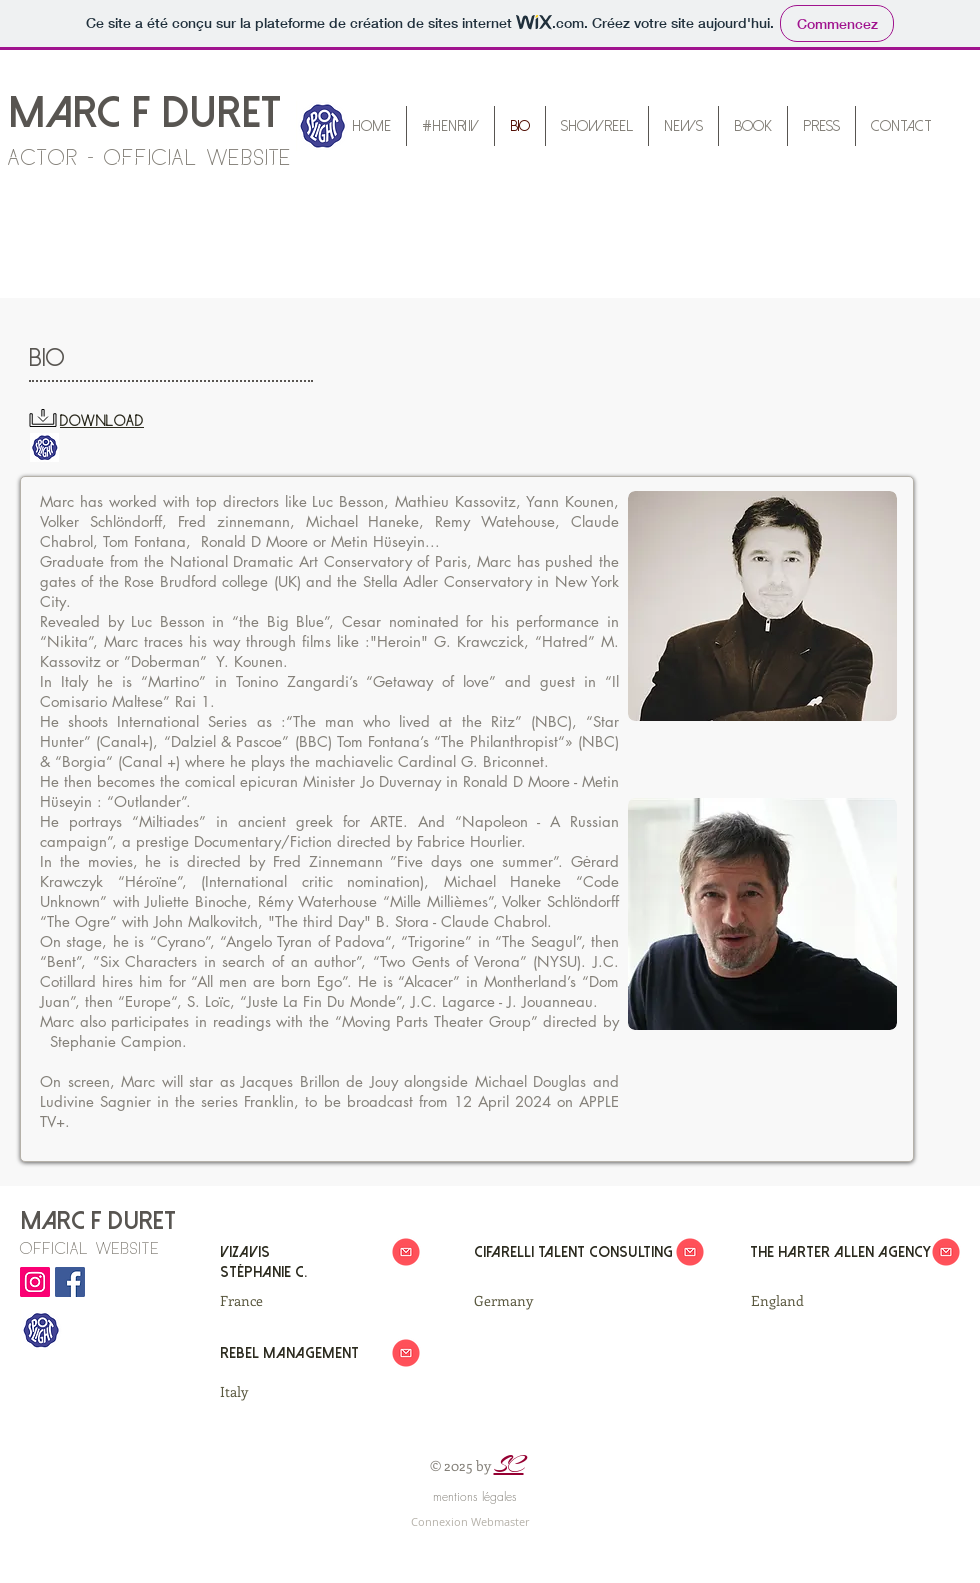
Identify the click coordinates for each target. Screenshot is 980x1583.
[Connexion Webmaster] (470, 1522)
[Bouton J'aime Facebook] (58, 1372)
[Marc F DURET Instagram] (35, 1282)
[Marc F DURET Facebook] (70, 1282)
